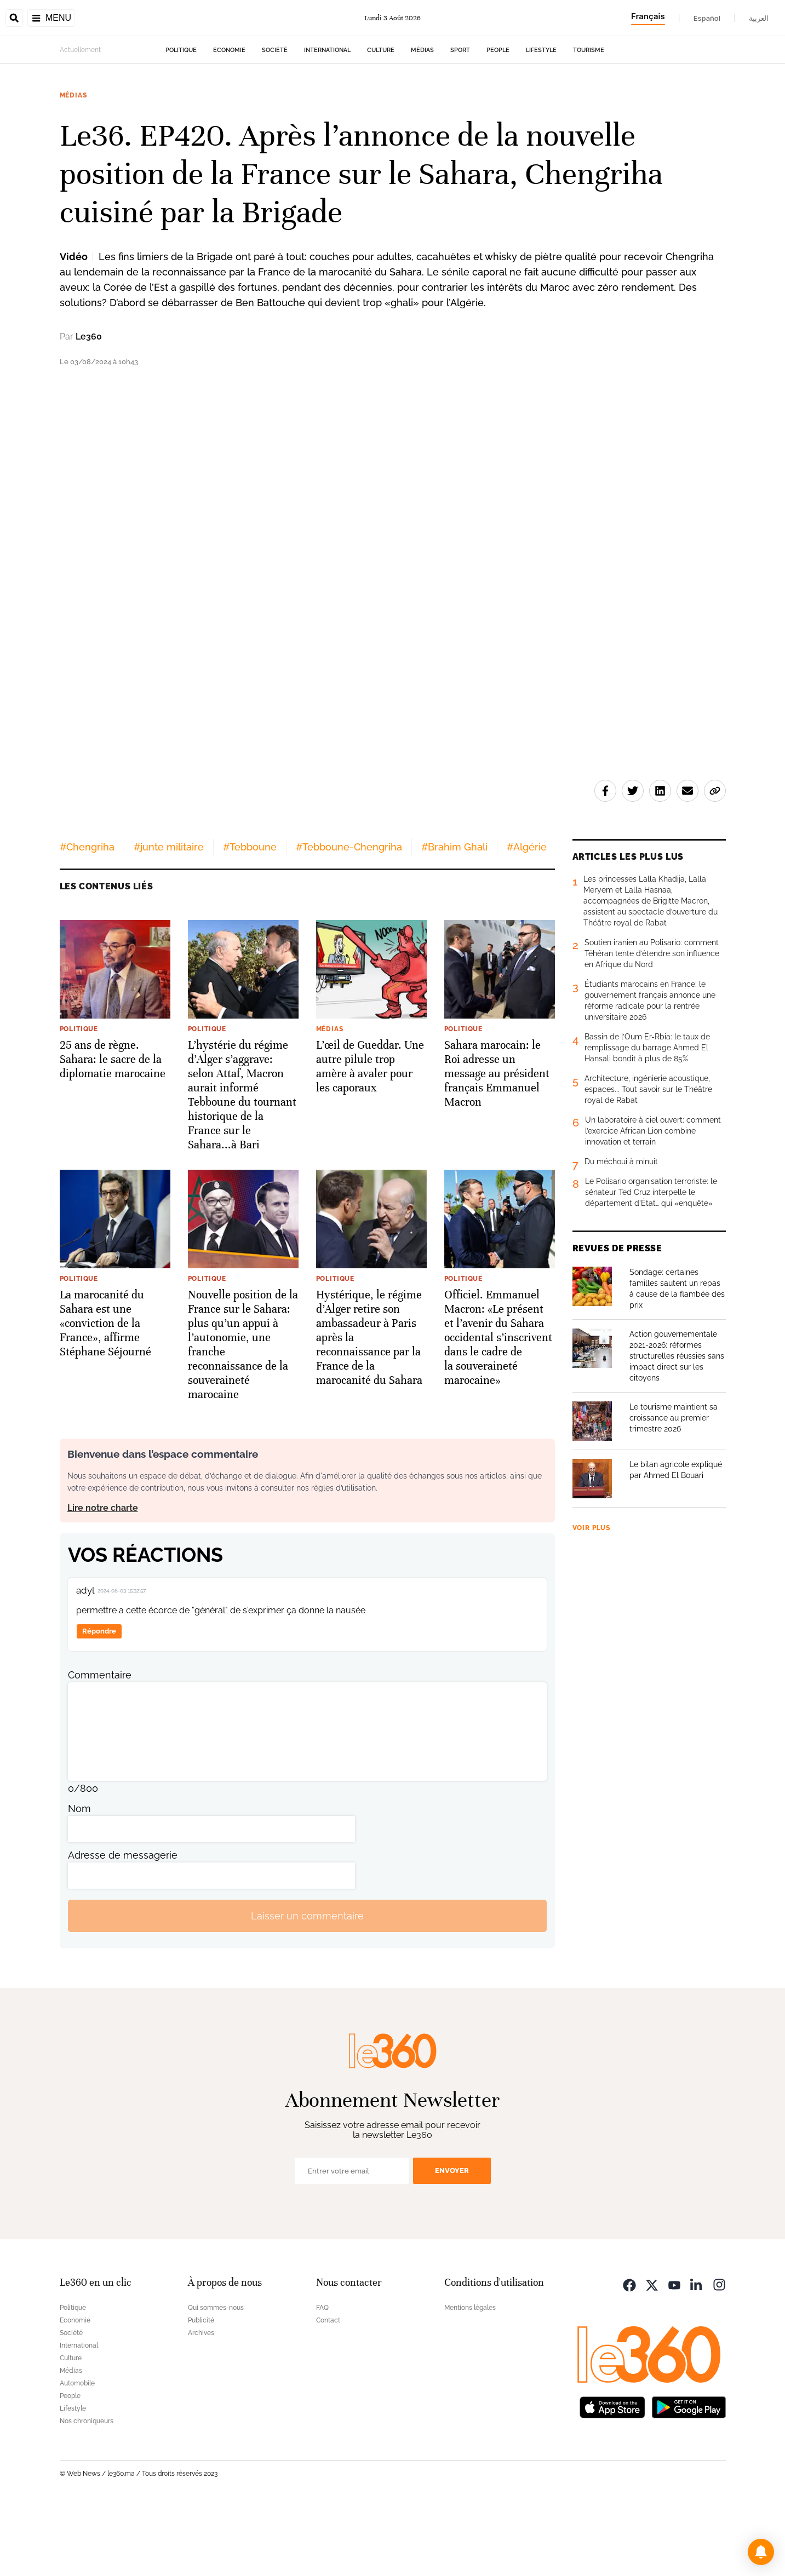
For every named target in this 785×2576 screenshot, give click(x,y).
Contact (328, 2389)
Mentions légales (470, 2377)
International (327, 119)
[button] (761, 2552)
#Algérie (527, 916)
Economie (229, 119)
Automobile (77, 2452)
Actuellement (80, 119)
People (497, 119)
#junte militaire (169, 916)
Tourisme (588, 119)
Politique (181, 119)
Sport (460, 119)
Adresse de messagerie (122, 1924)
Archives (201, 2402)
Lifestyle (541, 119)
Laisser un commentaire (307, 1985)
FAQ (322, 2377)
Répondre (99, 1700)
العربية (759, 18)
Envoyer (452, 2239)
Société (275, 119)
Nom (79, 1877)
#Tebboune (250, 916)
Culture (380, 119)
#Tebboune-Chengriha (349, 916)
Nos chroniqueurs (86, 2490)
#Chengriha (87, 916)
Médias (422, 119)
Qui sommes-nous (216, 2377)
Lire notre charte (102, 1577)
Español (707, 18)
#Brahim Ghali (454, 916)
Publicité (201, 2389)
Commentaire (99, 1744)
